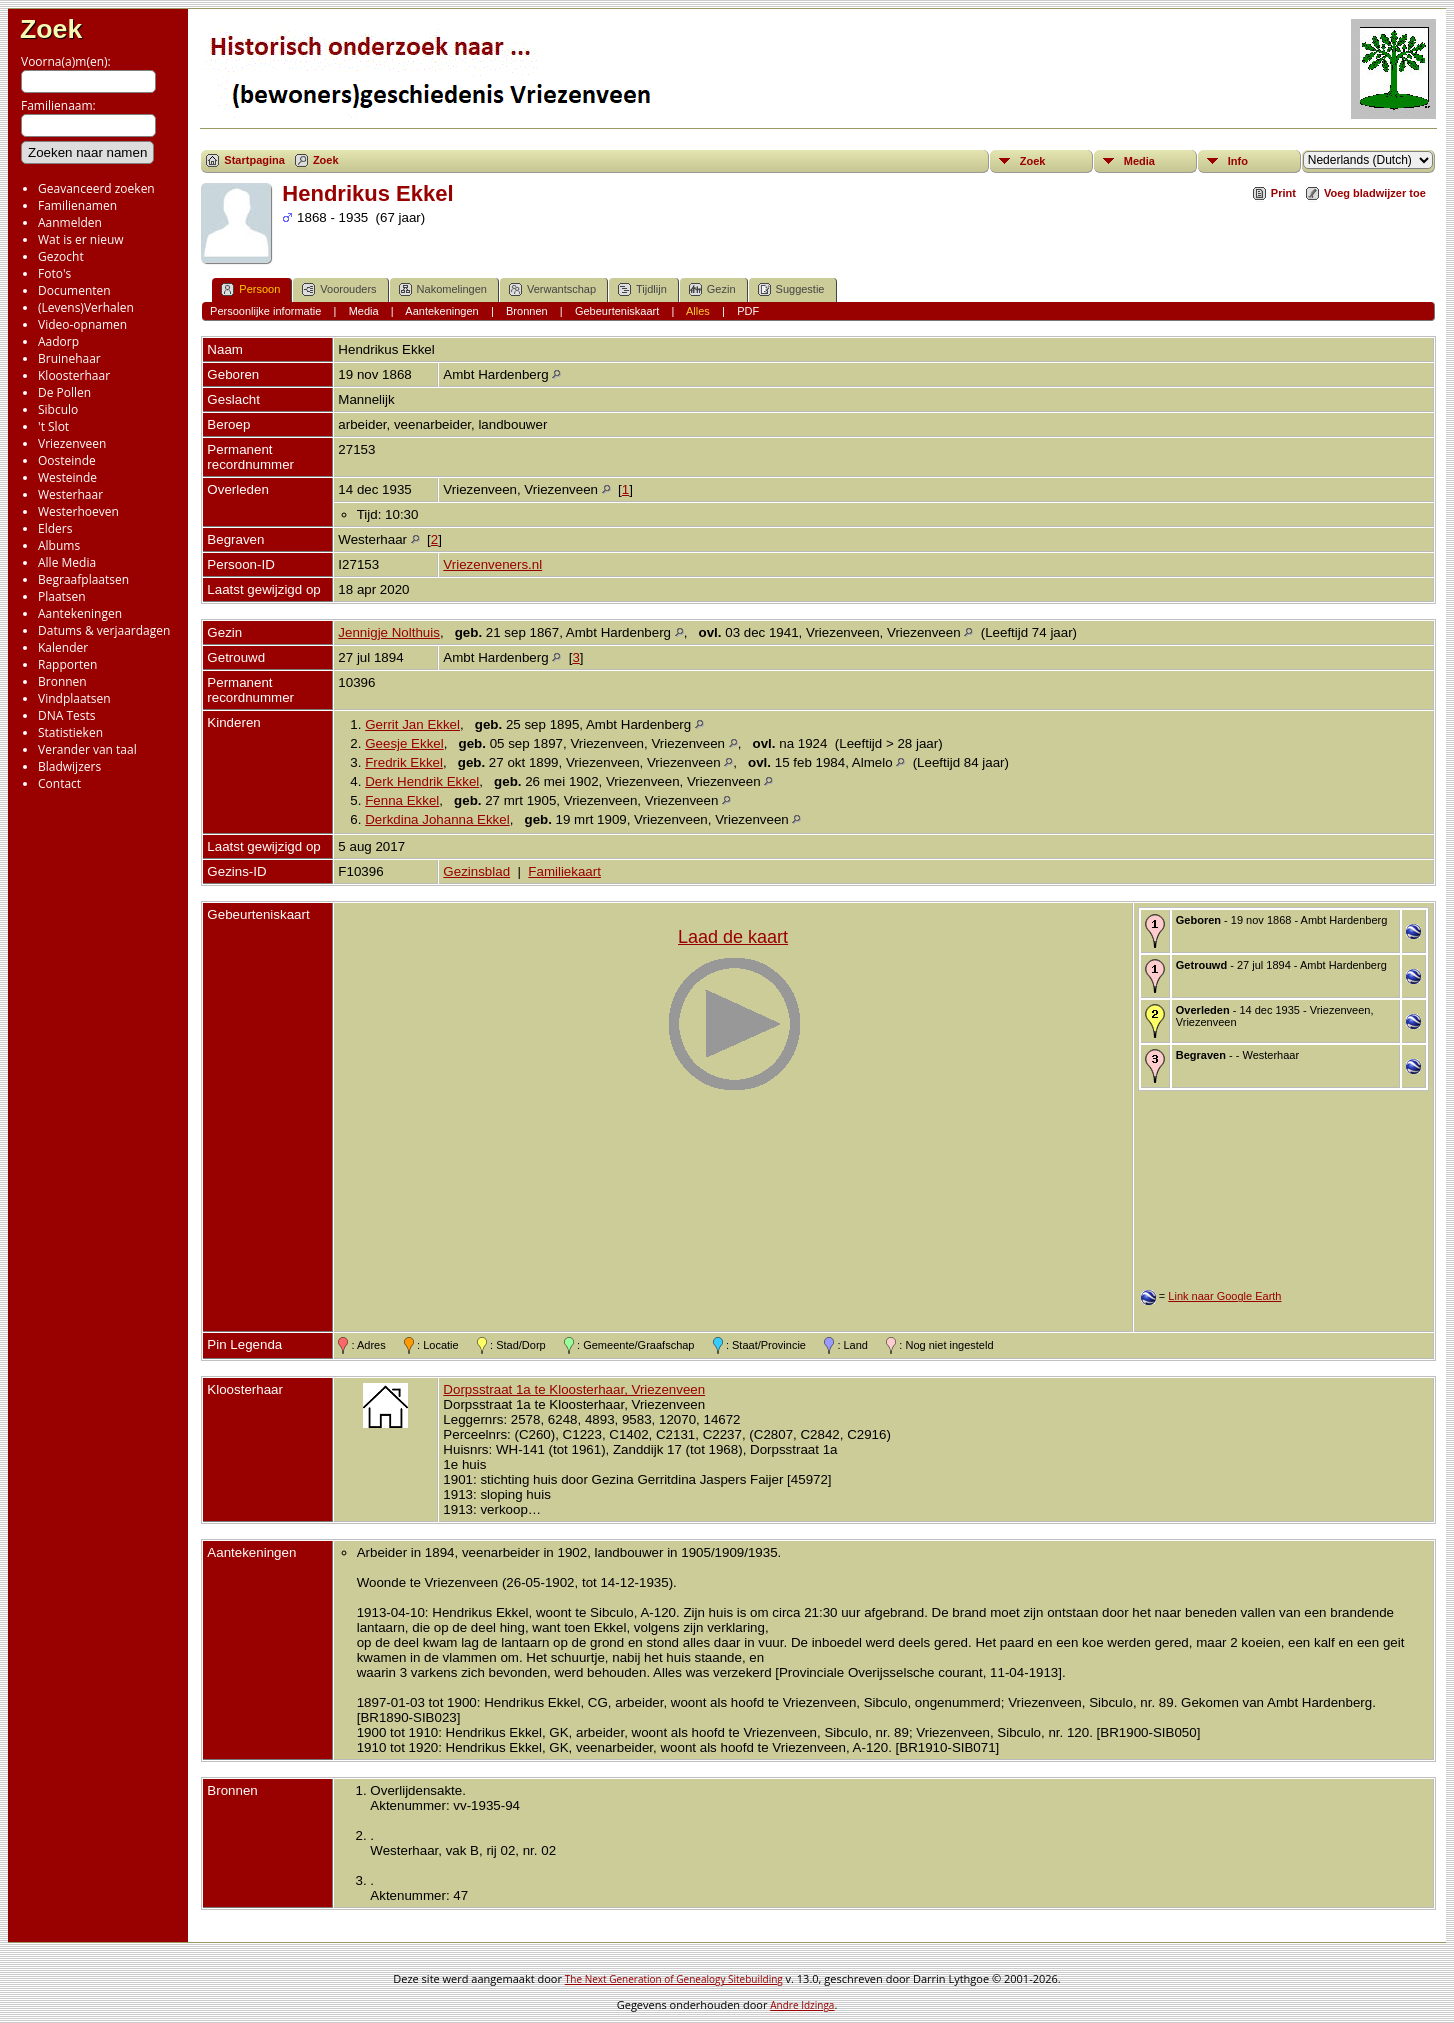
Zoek (51, 29)
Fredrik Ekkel (404, 762)
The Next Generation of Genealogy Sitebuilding (674, 1979)
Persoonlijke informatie (265, 311)
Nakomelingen (443, 289)
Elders (55, 528)
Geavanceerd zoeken (96, 188)
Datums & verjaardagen (104, 630)
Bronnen (62, 681)
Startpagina (254, 160)
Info (1238, 161)
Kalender (63, 647)
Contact (59, 783)
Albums (59, 545)
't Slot (53, 426)
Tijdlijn (642, 289)
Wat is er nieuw (81, 239)
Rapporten (67, 664)
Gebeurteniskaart (617, 311)
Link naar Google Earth (1224, 1296)
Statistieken (70, 732)
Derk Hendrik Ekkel (422, 781)
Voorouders (339, 289)
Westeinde (67, 477)
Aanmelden (70, 222)
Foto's (54, 273)
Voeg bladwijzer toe (1375, 193)
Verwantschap (552, 289)
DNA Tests (67, 715)
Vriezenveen (72, 443)
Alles (698, 311)
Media (1139, 161)
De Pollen (64, 392)
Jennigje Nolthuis (389, 632)
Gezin (712, 289)
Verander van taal (87, 749)
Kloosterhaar (74, 375)
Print (1283, 193)
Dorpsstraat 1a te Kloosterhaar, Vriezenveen (574, 1389)
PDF (748, 311)
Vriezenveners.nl (492, 564)
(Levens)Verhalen (86, 307)
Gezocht (61, 256)
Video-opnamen (82, 324)
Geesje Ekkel (404, 743)
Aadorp (58, 341)
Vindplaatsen (74, 698)
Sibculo (58, 409)
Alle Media (67, 562)
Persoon (250, 289)
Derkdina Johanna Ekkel (437, 819)
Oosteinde (67, 460)
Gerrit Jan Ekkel (412, 724)
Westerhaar (70, 494)
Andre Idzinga (802, 2005)
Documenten (74, 290)
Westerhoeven (78, 511)
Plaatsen (62, 596)
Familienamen (77, 205)
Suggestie (791, 289)
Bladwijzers (69, 766)
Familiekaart (564, 871)
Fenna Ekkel (402, 800)
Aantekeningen (80, 613)
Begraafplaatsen (83, 579)
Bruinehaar (69, 358)
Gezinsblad (476, 871)
